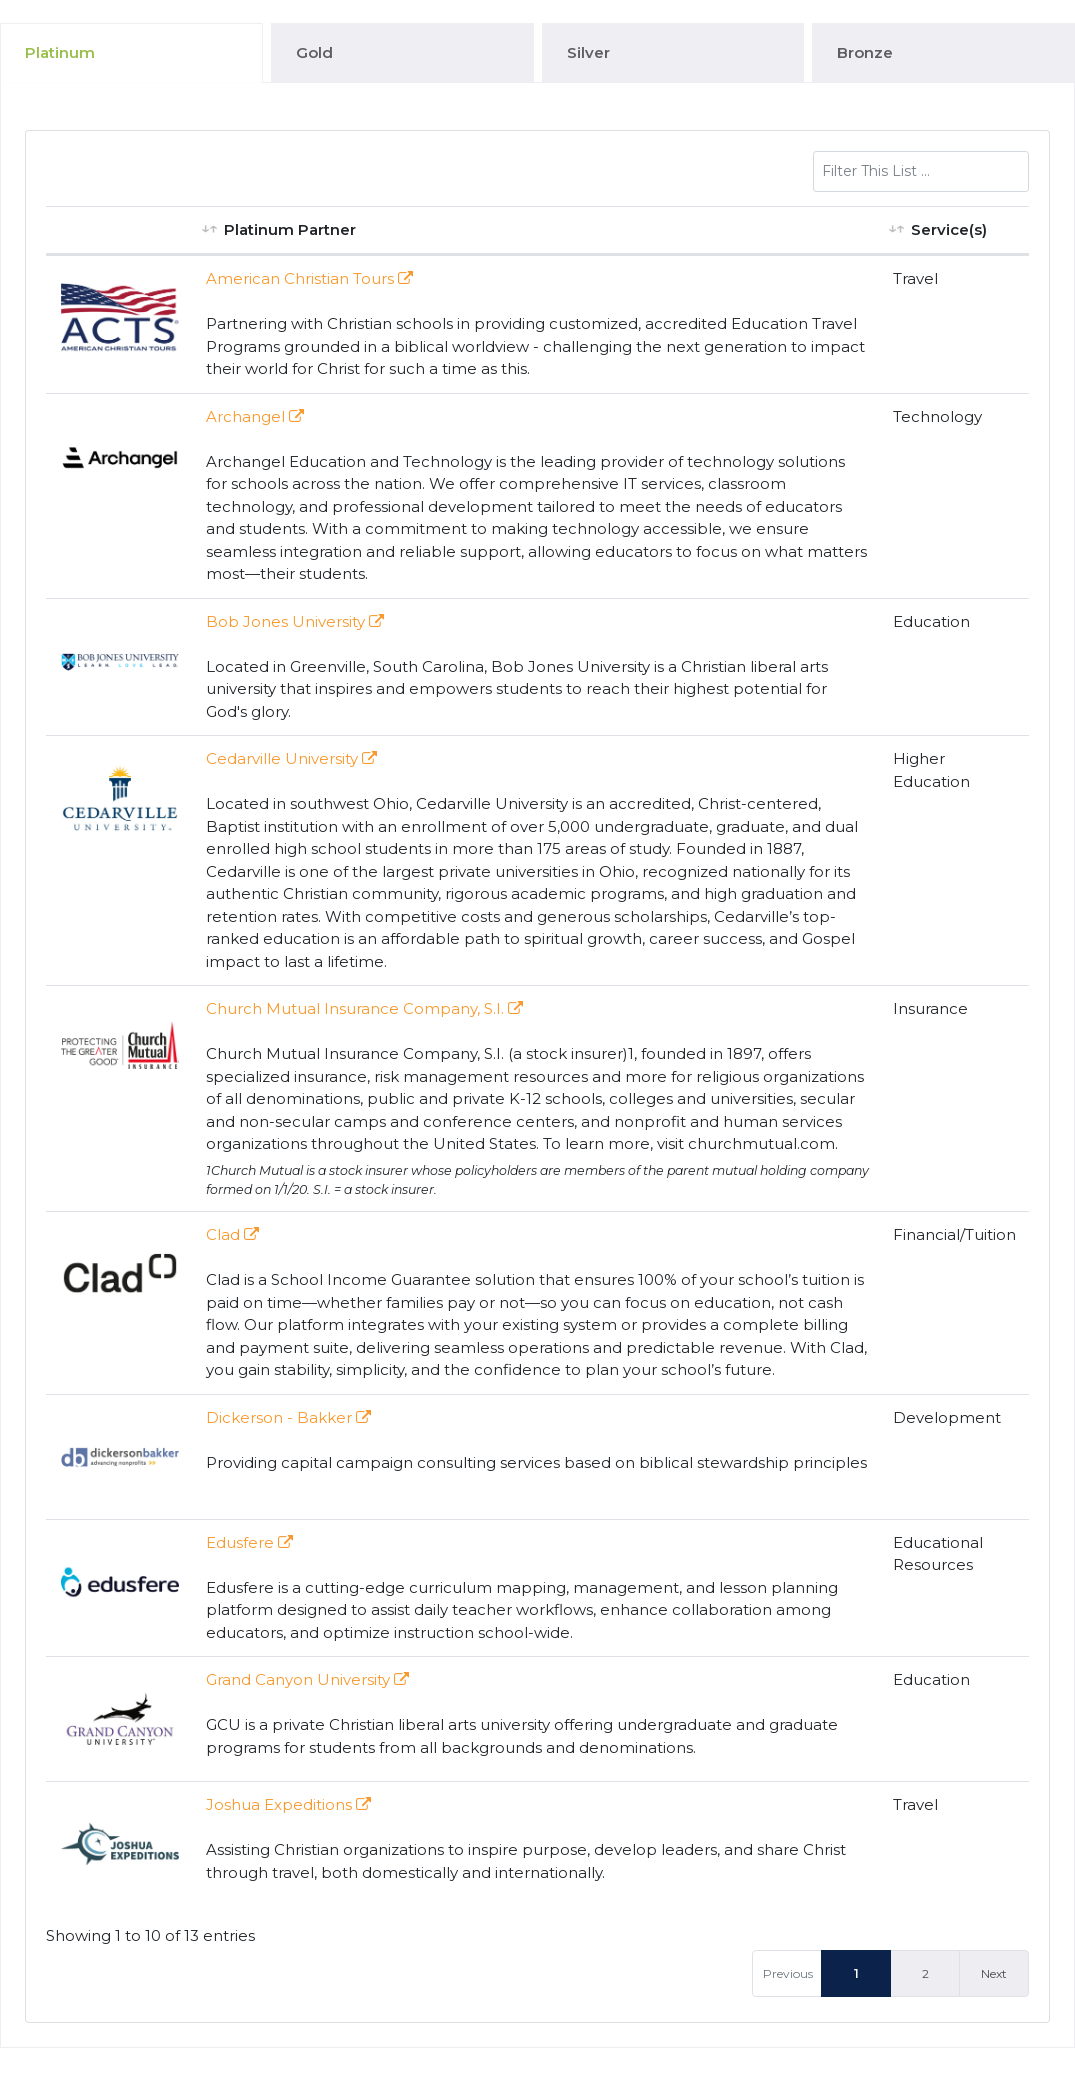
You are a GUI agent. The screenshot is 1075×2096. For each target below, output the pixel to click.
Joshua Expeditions (288, 1804)
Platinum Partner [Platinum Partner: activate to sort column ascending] (290, 229)
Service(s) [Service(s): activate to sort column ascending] (949, 229)
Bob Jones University (295, 621)
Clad (232, 1234)
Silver (588, 52)
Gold (314, 52)
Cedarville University (291, 758)
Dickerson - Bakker (288, 1417)
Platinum (60, 52)
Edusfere (249, 1542)
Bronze (865, 52)
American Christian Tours (309, 278)
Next (994, 1973)
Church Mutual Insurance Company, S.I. (364, 1008)
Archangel (255, 416)
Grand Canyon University (307, 1679)
